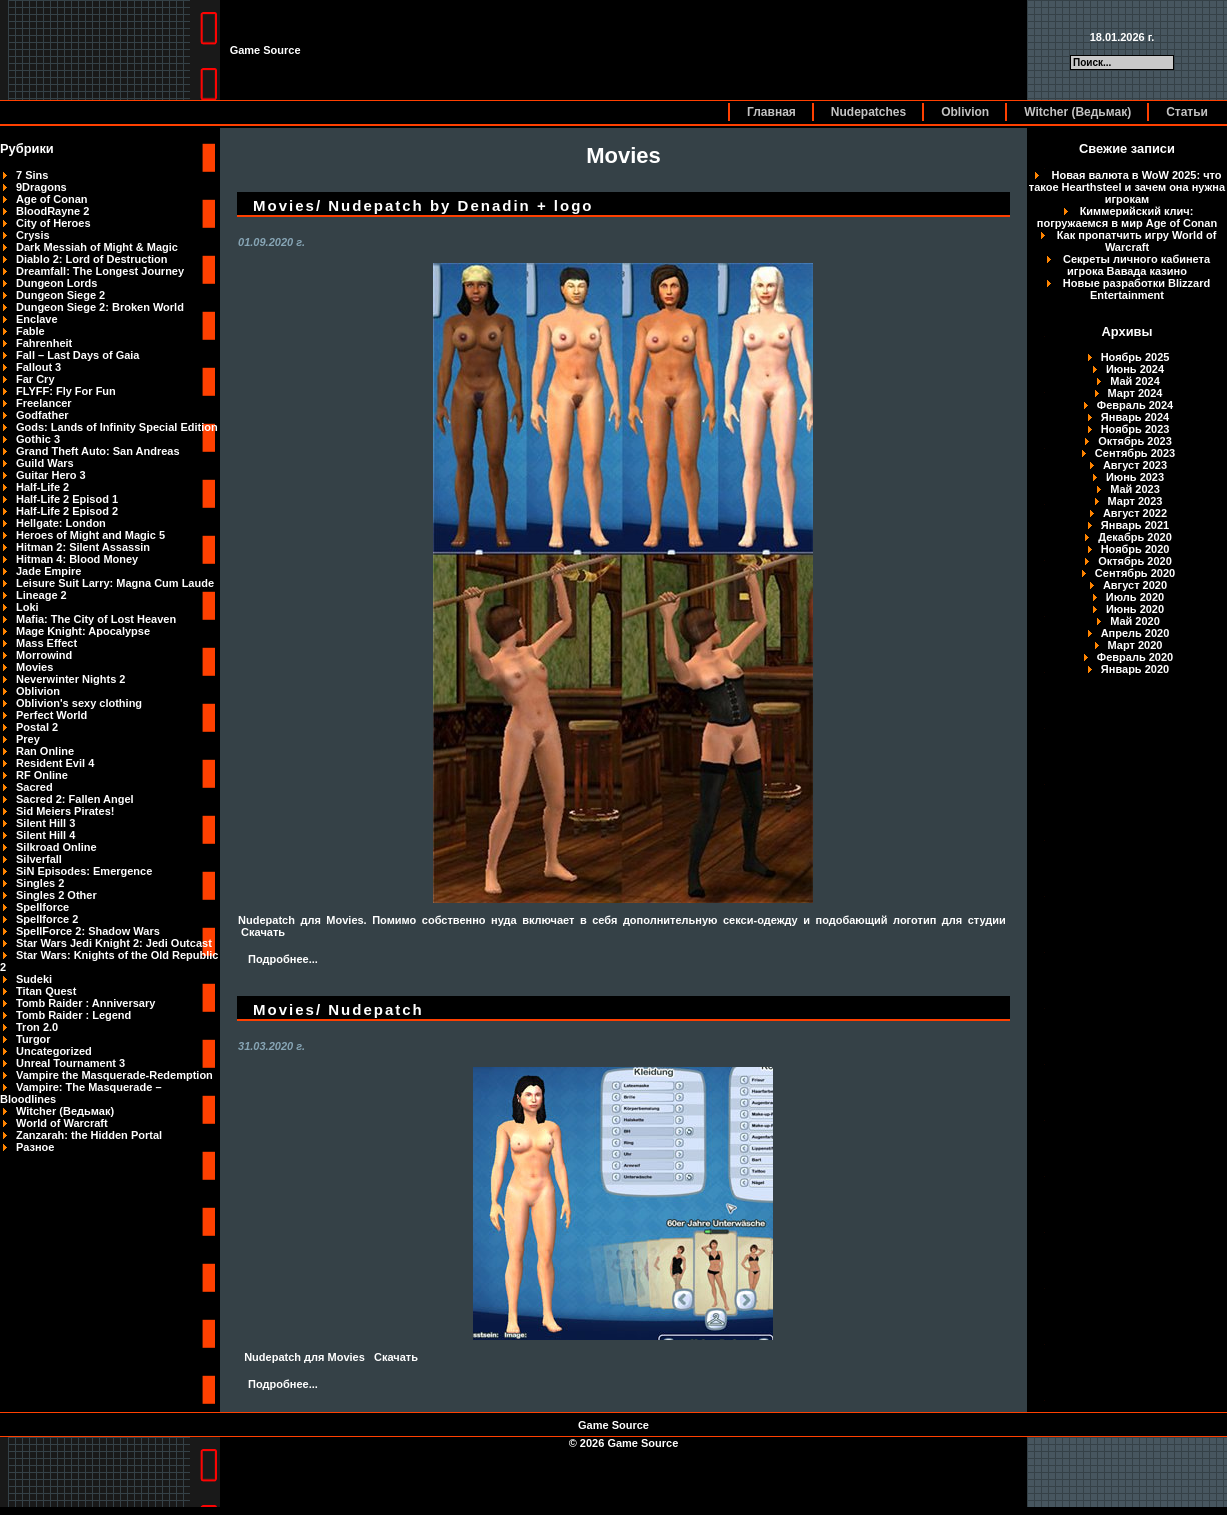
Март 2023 (1135, 501)
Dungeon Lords (56, 283)
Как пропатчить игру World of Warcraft (1137, 241)
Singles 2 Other (56, 895)
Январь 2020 (1135, 669)
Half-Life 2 (42, 487)
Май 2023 (1135, 489)
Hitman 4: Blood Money (77, 559)
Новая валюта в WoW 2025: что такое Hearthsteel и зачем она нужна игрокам (1127, 187)
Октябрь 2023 (1135, 441)
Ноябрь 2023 (1135, 429)
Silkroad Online (56, 847)
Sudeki (34, 979)
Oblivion (965, 112)
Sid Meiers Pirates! (65, 811)
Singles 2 (40, 883)
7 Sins (32, 175)
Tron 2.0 (37, 1027)
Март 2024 (1135, 393)
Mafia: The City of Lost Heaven (96, 619)
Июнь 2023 (1135, 477)
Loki (27, 607)
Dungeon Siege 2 (60, 295)
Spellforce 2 (47, 919)
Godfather (42, 415)
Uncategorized (54, 1051)
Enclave (37, 319)
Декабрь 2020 (1135, 537)
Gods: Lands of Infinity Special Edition (117, 427)
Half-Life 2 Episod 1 (67, 499)
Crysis (33, 235)
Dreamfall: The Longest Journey (100, 271)
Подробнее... (283, 959)
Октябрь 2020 (1135, 561)
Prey (28, 739)
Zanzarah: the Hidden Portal (89, 1135)
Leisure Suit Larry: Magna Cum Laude (115, 583)
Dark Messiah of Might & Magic (97, 247)
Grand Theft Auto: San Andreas (98, 451)
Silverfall (39, 859)
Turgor (33, 1039)
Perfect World (51, 715)
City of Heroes (53, 223)
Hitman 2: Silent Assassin (83, 547)
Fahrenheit (44, 343)
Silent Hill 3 (45, 823)
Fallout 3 (38, 367)
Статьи (1187, 112)
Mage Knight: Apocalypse (83, 631)
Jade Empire (48, 571)
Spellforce (42, 907)
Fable (30, 331)
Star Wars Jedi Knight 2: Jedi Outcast (114, 943)
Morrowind (44, 655)
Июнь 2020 (1135, 609)
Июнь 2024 (1135, 369)
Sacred (34, 787)
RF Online (42, 775)
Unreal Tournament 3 (70, 1063)
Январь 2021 (1135, 525)
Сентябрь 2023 (1135, 453)
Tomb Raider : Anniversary (85, 1003)
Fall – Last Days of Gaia (78, 355)
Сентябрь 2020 (1135, 573)
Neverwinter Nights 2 (70, 679)
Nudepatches (868, 112)
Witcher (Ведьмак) (1077, 112)
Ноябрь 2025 (1135, 357)
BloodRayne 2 (52, 211)
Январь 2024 (1135, 417)
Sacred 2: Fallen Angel (75, 799)
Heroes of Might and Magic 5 (90, 535)
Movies (34, 667)
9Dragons (41, 187)
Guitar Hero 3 (51, 475)
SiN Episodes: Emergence (84, 871)
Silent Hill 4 (45, 835)
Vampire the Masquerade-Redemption (114, 1075)
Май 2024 (1135, 381)
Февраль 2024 (1135, 405)
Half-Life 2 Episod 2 (67, 511)
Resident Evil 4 (55, 763)
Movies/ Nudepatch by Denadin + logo (423, 205)
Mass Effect (46, 643)
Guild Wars (45, 463)
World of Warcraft (62, 1123)
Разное (35, 1147)
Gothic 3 (38, 439)
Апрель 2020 (1135, 633)
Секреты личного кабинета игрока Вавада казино (1136, 265)
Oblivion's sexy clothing (79, 703)
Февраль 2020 (1135, 657)
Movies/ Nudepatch (338, 1009)
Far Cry (35, 379)
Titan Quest (46, 991)
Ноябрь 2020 (1135, 549)
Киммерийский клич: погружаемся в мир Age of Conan (1127, 217)
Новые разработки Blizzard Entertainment (1136, 289)
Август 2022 (1135, 513)
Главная (771, 112)
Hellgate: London (61, 523)
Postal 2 (37, 727)
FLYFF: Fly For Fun (66, 391)
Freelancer (44, 403)
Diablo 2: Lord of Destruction (92, 259)
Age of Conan (52, 199)
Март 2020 (1135, 645)
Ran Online (45, 751)
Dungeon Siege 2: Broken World (100, 307)
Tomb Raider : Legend (73, 1015)
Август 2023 (1135, 465)
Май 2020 (1135, 621)
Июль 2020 (1135, 597)
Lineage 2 (41, 595)
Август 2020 (1135, 585)
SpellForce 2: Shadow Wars (88, 931)
